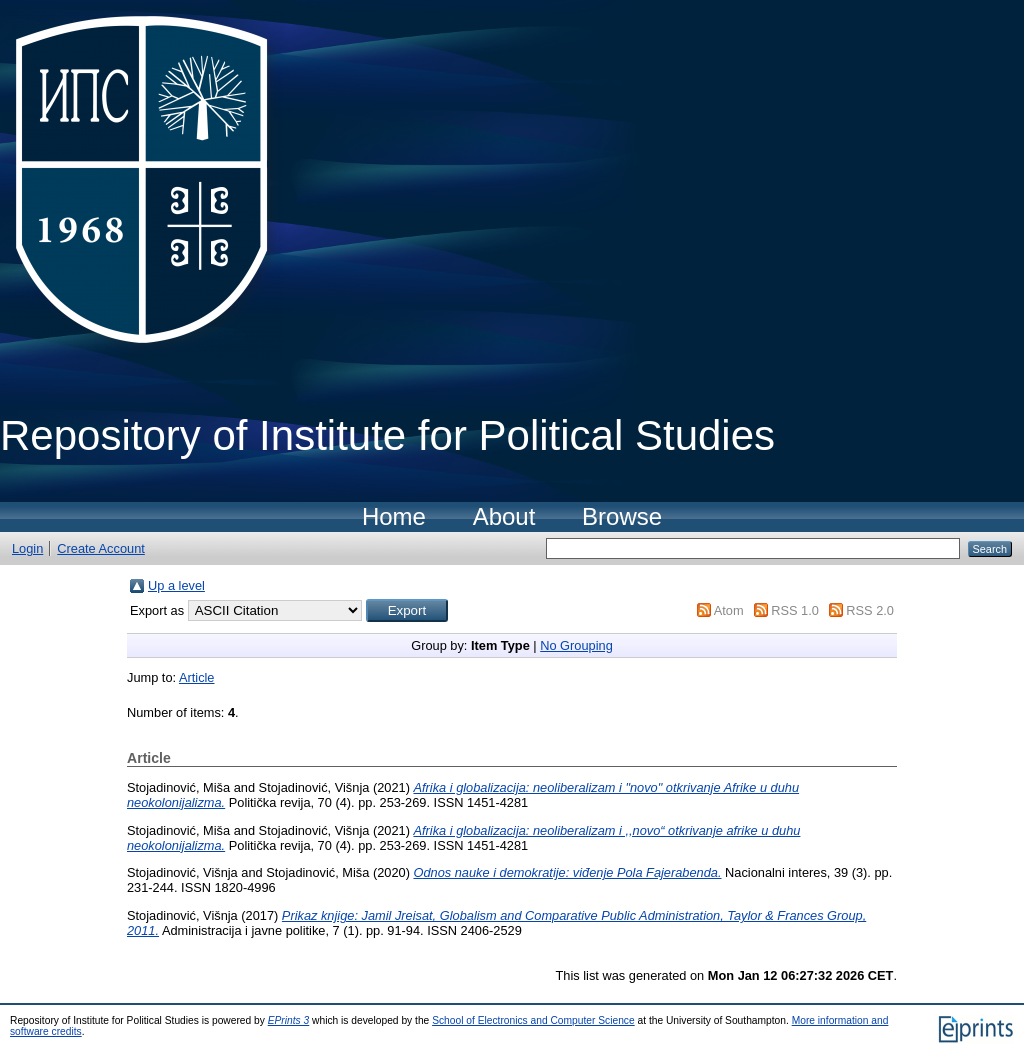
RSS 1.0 (795, 610)
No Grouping (576, 645)
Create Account (101, 548)
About (504, 516)
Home (394, 516)
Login (27, 548)
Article (197, 677)
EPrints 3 (289, 1020)
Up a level (176, 585)
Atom (729, 610)
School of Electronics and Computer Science (533, 1020)
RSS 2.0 (870, 610)
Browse (622, 516)
